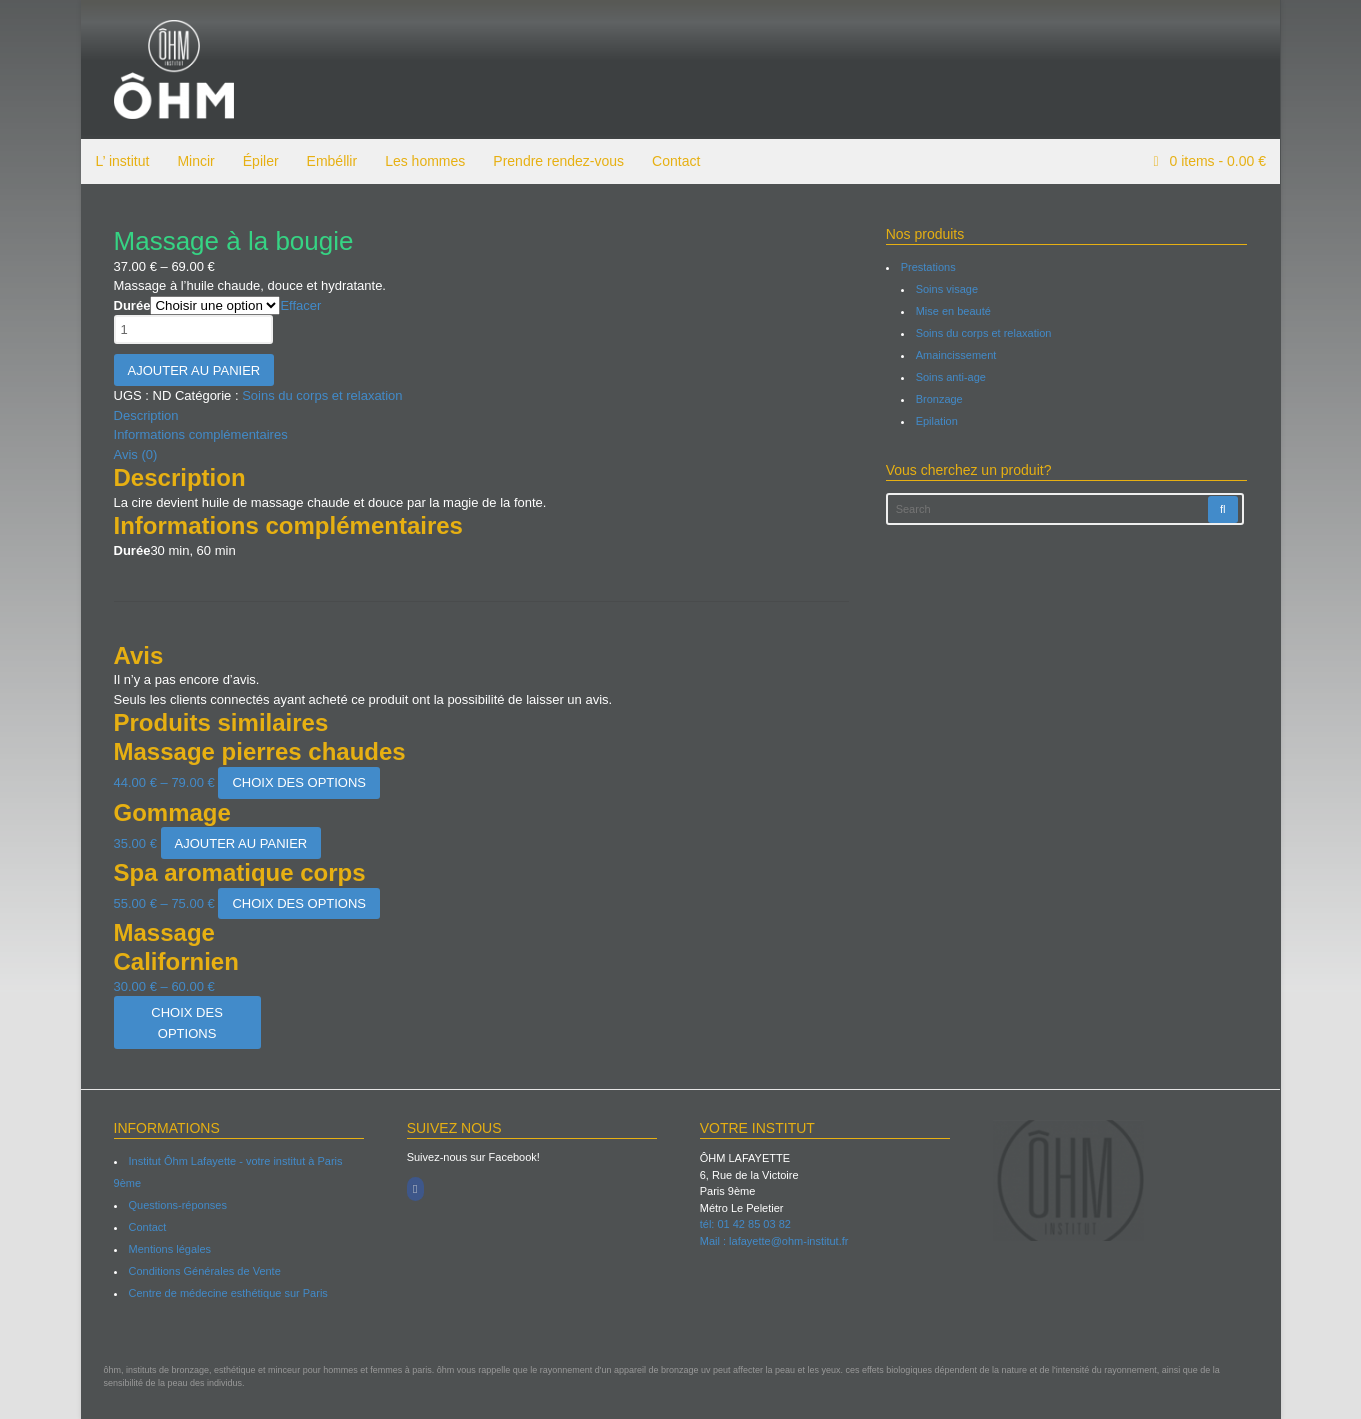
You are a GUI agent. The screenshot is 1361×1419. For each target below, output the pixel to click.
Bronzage (939, 399)
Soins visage (947, 289)
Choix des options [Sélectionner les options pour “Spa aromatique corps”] (299, 903)
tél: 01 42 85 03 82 (745, 1224)
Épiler (260, 161)
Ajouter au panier (193, 370)
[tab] (481, 416)
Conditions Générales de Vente (204, 1271)
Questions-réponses (177, 1205)
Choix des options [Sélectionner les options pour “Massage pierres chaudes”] (299, 782)
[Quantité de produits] (192, 329)
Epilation (937, 421)
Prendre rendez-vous (557, 161)
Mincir (194, 161)
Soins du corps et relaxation (322, 395)
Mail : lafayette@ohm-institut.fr (774, 1241)
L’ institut (122, 161)
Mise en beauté (953, 311)
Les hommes (424, 161)
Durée (131, 305)
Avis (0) (135, 454)
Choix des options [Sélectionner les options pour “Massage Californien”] (187, 1023)
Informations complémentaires (200, 434)
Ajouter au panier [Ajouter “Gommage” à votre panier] (240, 843)
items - (1216, 161)
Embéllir (331, 161)
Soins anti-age (951, 377)
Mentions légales (169, 1249)
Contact (675, 161)
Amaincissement (956, 355)
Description (145, 415)
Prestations (928, 267)
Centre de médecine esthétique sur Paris (227, 1293)
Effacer (300, 305)
